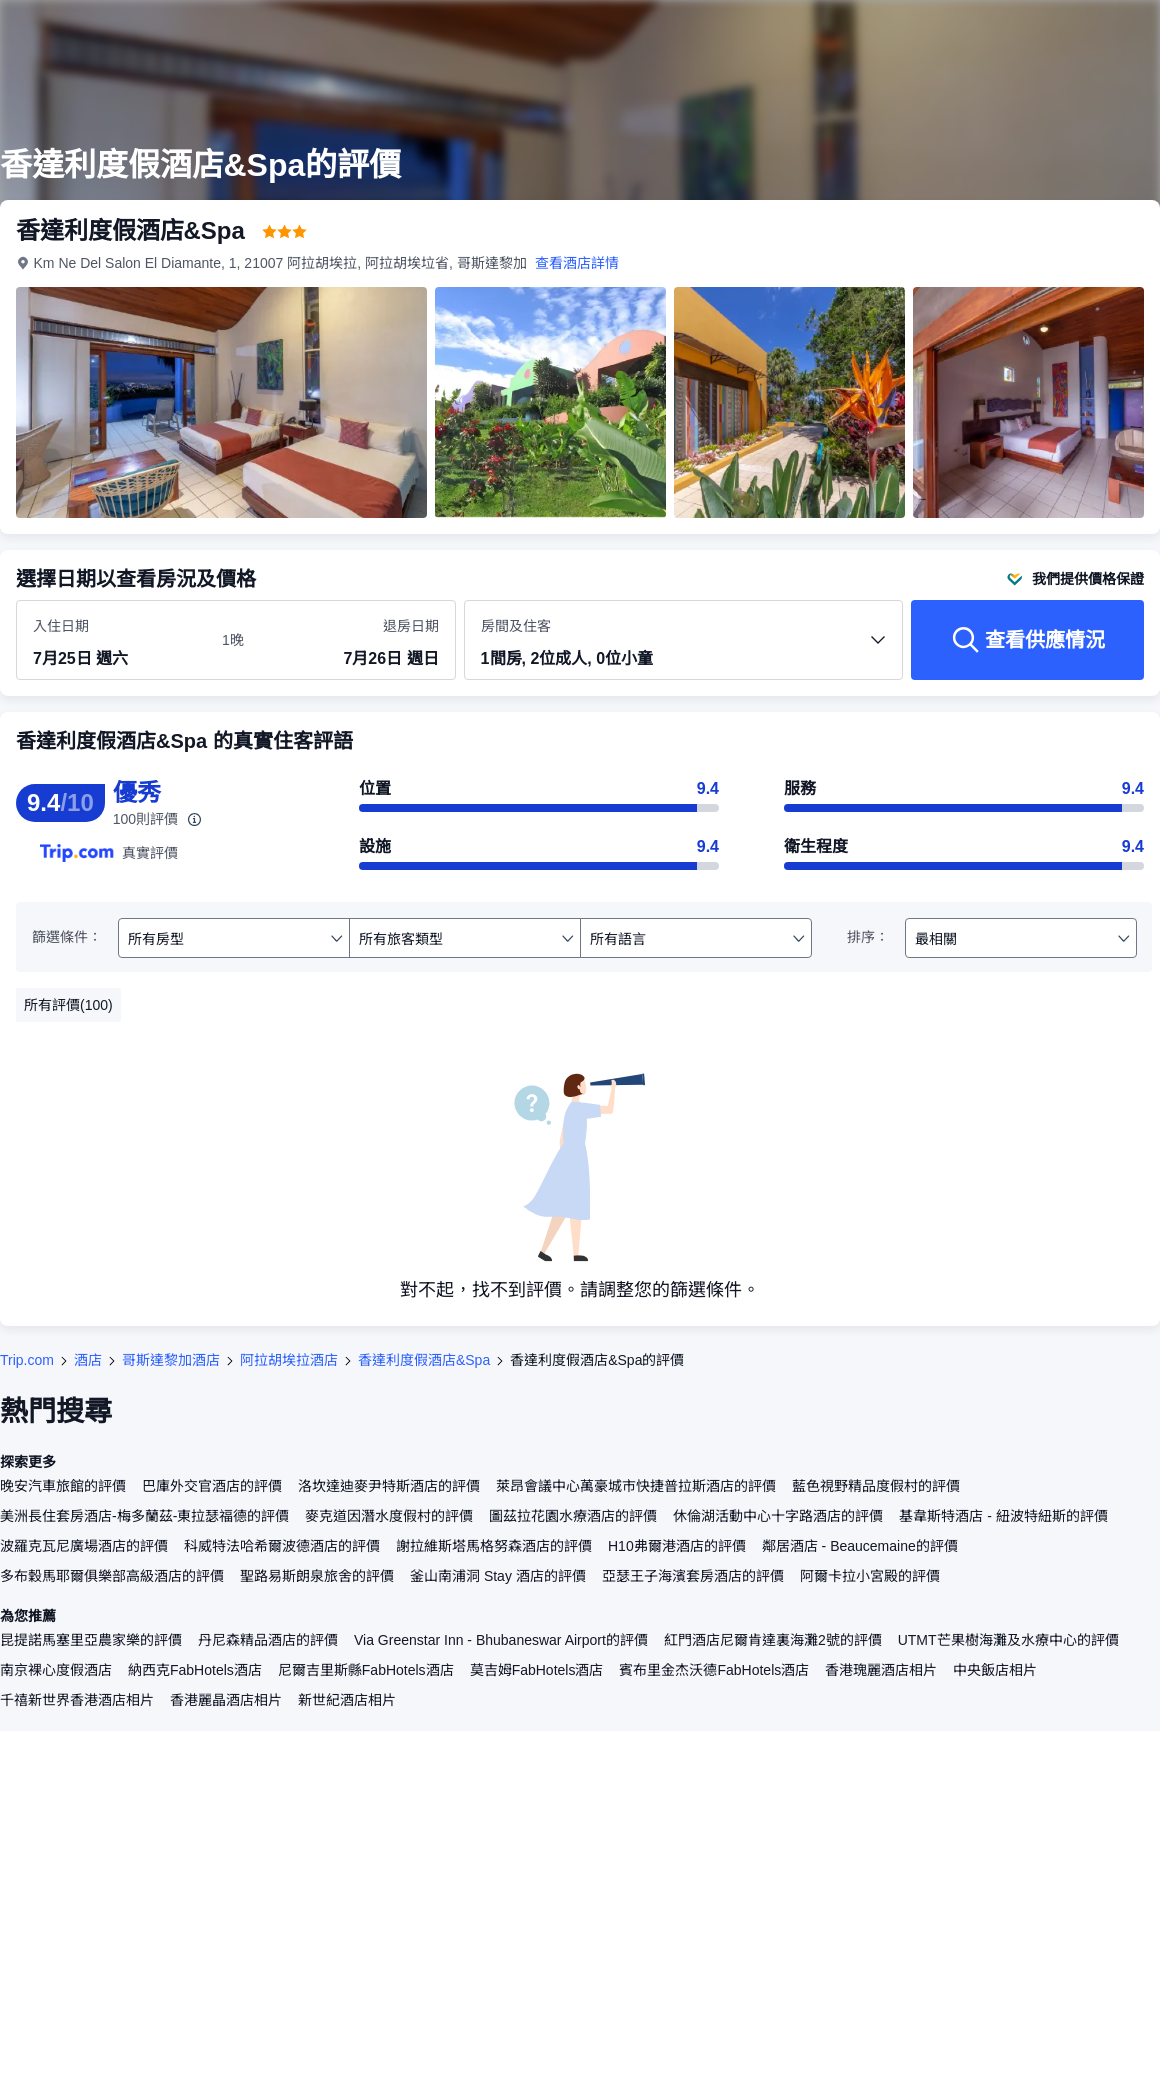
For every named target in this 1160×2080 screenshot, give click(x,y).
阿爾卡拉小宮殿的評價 (870, 1576)
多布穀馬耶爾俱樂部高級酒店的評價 (112, 1576)
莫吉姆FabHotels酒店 (537, 1670)
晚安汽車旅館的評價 (63, 1486)
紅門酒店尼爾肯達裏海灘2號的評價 (773, 1640)
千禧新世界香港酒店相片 (77, 1700)
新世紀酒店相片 (347, 1700)
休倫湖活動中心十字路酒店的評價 (778, 1516)
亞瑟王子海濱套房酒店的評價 (693, 1576)
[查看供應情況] (1027, 640)
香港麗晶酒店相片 (226, 1700)
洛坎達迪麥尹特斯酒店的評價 (389, 1486)
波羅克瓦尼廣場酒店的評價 (84, 1546)
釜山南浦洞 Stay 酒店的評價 (498, 1576)
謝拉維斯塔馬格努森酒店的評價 (494, 1546)
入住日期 (61, 626)
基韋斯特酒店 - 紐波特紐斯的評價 (1003, 1516)
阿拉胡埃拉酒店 (289, 1360)
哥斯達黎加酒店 (171, 1360)
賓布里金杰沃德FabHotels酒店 (714, 1670)
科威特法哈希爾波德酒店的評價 (282, 1546)
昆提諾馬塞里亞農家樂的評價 (91, 1640)
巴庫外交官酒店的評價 (212, 1486)
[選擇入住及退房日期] (115, 641)
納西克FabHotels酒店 (195, 1670)
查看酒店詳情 (577, 263)
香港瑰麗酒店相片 (881, 1670)
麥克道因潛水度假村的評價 (389, 1516)
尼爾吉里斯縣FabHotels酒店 (366, 1670)
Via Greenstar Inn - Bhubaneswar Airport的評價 (501, 1640)
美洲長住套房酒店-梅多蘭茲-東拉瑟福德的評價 (144, 1516)
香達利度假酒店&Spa (424, 1360)
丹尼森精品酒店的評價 (268, 1640)
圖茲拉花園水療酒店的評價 (573, 1516)
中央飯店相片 (995, 1670)
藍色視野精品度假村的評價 (876, 1486)
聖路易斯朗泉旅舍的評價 (317, 1576)
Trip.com (27, 1360)
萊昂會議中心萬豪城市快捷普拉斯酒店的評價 (636, 1486)
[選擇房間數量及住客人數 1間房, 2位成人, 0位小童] (684, 649)
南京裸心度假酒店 (56, 1670)
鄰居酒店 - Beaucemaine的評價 (860, 1546)
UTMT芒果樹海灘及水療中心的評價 (1008, 1640)
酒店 (88, 1360)
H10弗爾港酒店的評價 (677, 1546)
